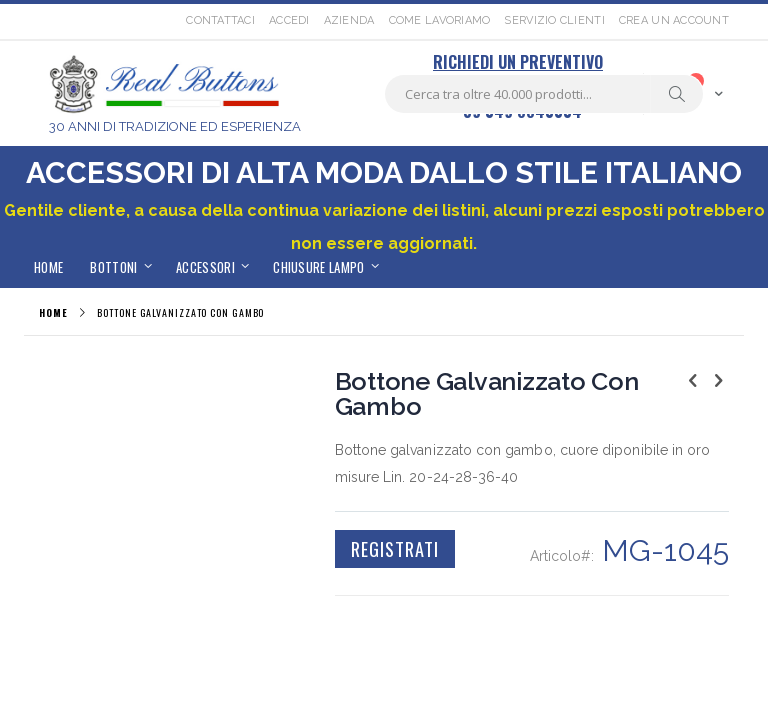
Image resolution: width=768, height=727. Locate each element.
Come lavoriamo (440, 20)
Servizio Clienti (554, 20)
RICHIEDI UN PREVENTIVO (518, 62)
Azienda (349, 20)
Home (53, 312)
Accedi (289, 20)
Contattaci (220, 20)
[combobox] (544, 94)
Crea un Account (674, 20)
